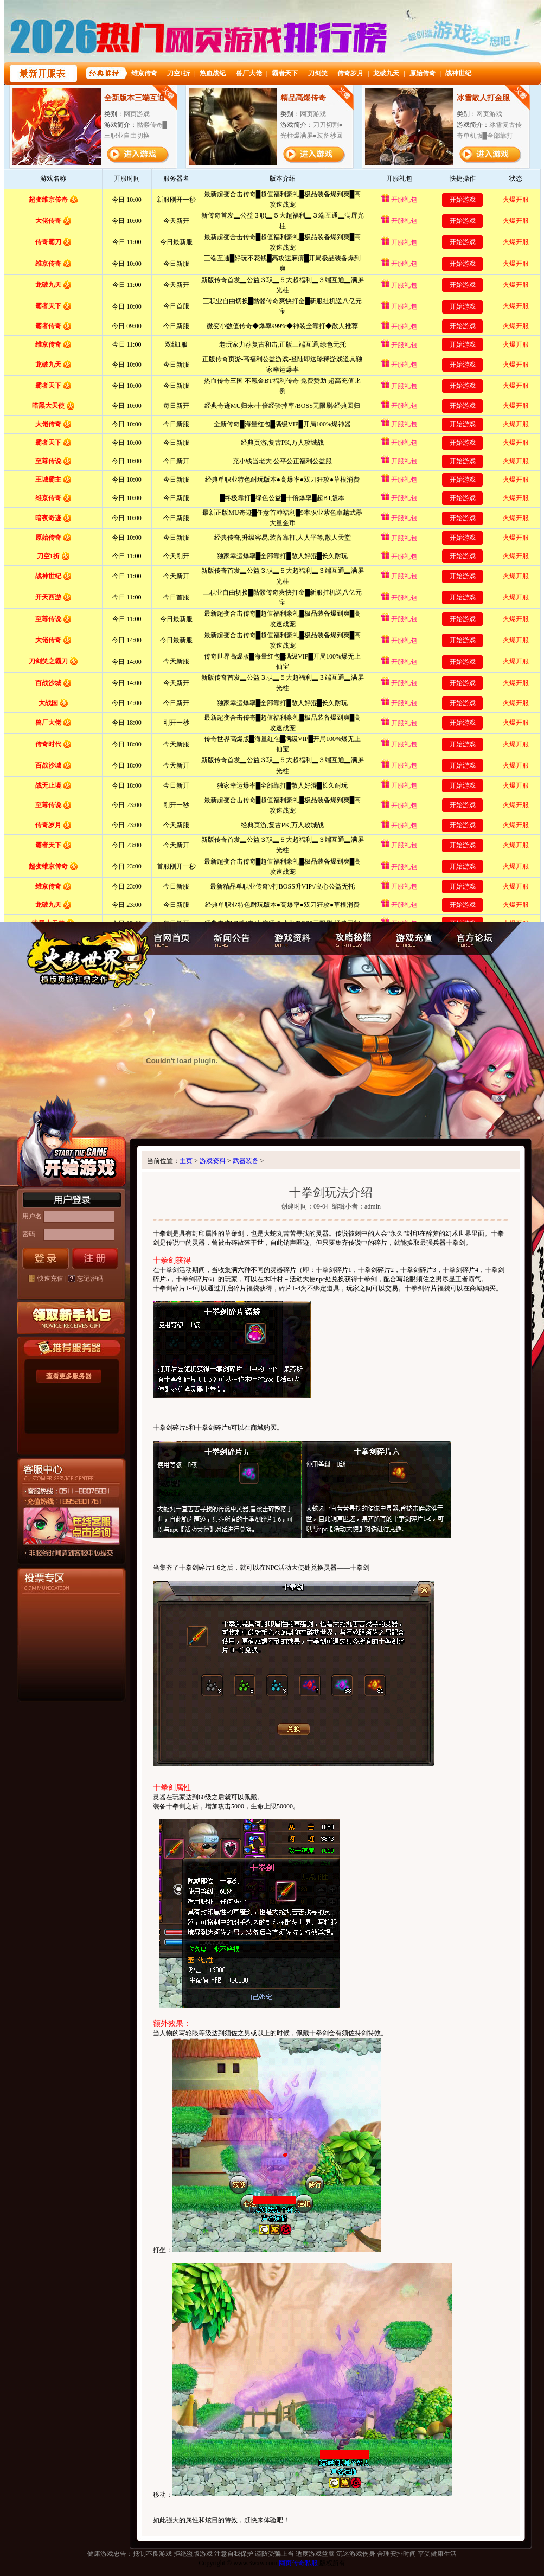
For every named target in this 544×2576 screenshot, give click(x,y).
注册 (95, 1258)
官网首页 (172, 939)
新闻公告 (230, 939)
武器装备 (246, 1161)
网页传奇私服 (298, 2563)
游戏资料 (290, 939)
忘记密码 (90, 1278)
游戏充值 (413, 939)
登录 (45, 1258)
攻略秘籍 (351, 939)
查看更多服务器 (69, 1376)
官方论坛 (475, 939)
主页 (186, 1161)
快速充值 (50, 1278)
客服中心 (53, 1552)
